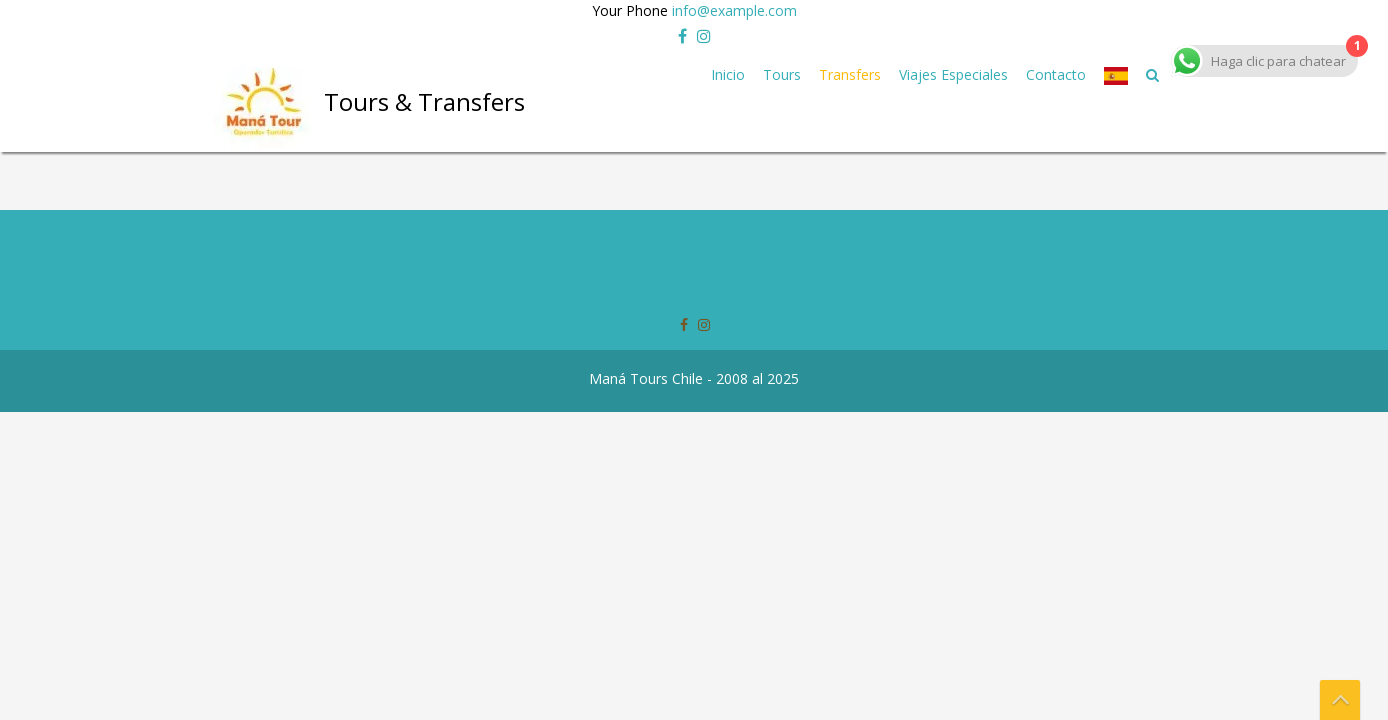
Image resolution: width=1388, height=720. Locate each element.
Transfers (850, 74)
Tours (782, 74)
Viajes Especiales (953, 74)
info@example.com (734, 10)
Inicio (728, 74)
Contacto (1056, 74)
